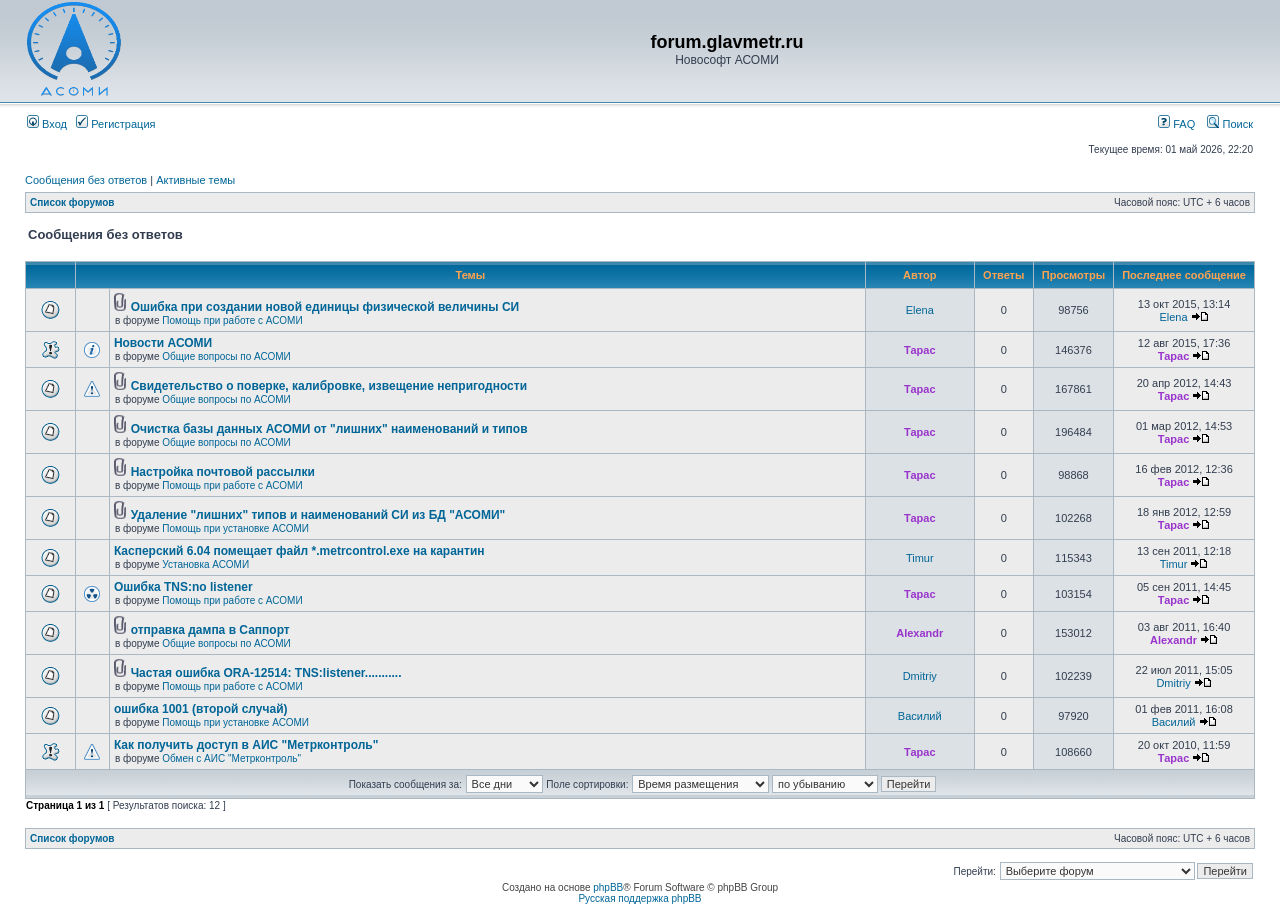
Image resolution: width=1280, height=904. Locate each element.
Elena (920, 310)
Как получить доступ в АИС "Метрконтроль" (246, 745)
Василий (920, 716)
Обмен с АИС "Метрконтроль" (231, 758)
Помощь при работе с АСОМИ (232, 320)
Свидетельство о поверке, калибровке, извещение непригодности (329, 386)
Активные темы (195, 180)
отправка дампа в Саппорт (210, 630)
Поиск (1230, 124)
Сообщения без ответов (86, 180)
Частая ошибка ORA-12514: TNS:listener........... (266, 673)
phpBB (608, 887)
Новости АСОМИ (163, 343)
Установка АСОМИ (205, 564)
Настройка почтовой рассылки (223, 472)
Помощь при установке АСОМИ (235, 528)
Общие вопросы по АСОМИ (226, 356)
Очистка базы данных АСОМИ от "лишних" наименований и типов (329, 429)
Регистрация (115, 124)
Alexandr (919, 633)
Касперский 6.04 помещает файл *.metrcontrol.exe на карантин (299, 551)
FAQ (1176, 124)
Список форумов (72, 202)
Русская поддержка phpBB (639, 898)
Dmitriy (920, 676)
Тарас (920, 350)
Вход (47, 124)
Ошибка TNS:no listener (183, 587)
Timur (920, 558)
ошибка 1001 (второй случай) (201, 709)
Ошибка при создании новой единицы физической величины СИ (325, 307)
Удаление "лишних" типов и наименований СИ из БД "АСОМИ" (318, 515)
